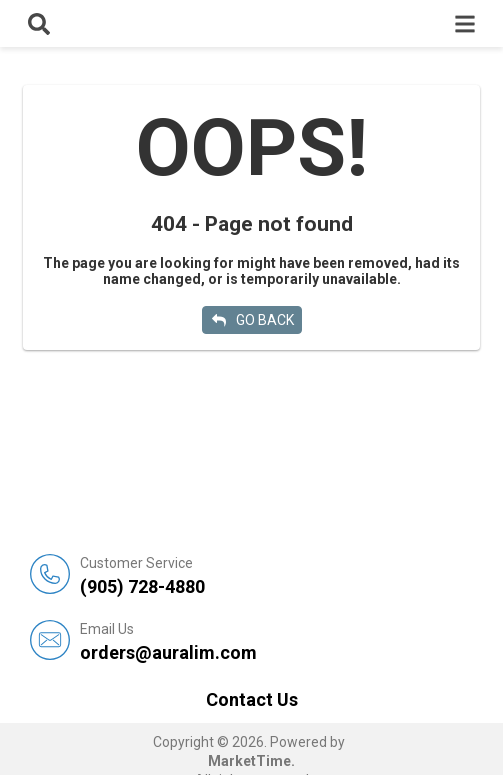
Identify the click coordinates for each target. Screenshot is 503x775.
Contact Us (252, 699)
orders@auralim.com (276, 641)
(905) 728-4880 (276, 575)
